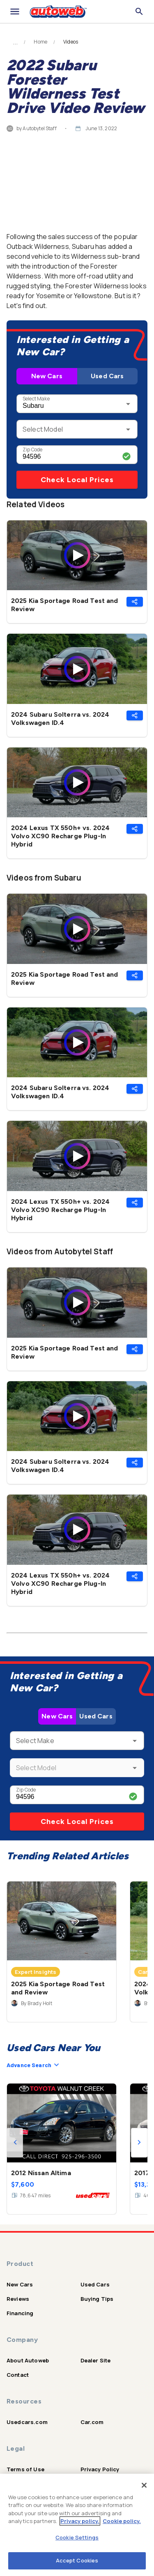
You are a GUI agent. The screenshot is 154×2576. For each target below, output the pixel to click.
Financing (20, 2313)
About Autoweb (28, 2360)
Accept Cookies (77, 2560)
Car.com (92, 2422)
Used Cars (107, 376)
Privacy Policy (100, 2469)
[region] (77, 2525)
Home (40, 42)
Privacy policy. (79, 2521)
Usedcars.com (27, 2422)
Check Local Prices (77, 479)
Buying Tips (97, 2298)
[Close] (144, 2485)
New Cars (46, 376)
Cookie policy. (122, 2521)
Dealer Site (95, 2360)
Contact (18, 2374)
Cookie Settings (77, 2537)
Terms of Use (25, 2469)
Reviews (18, 2298)
